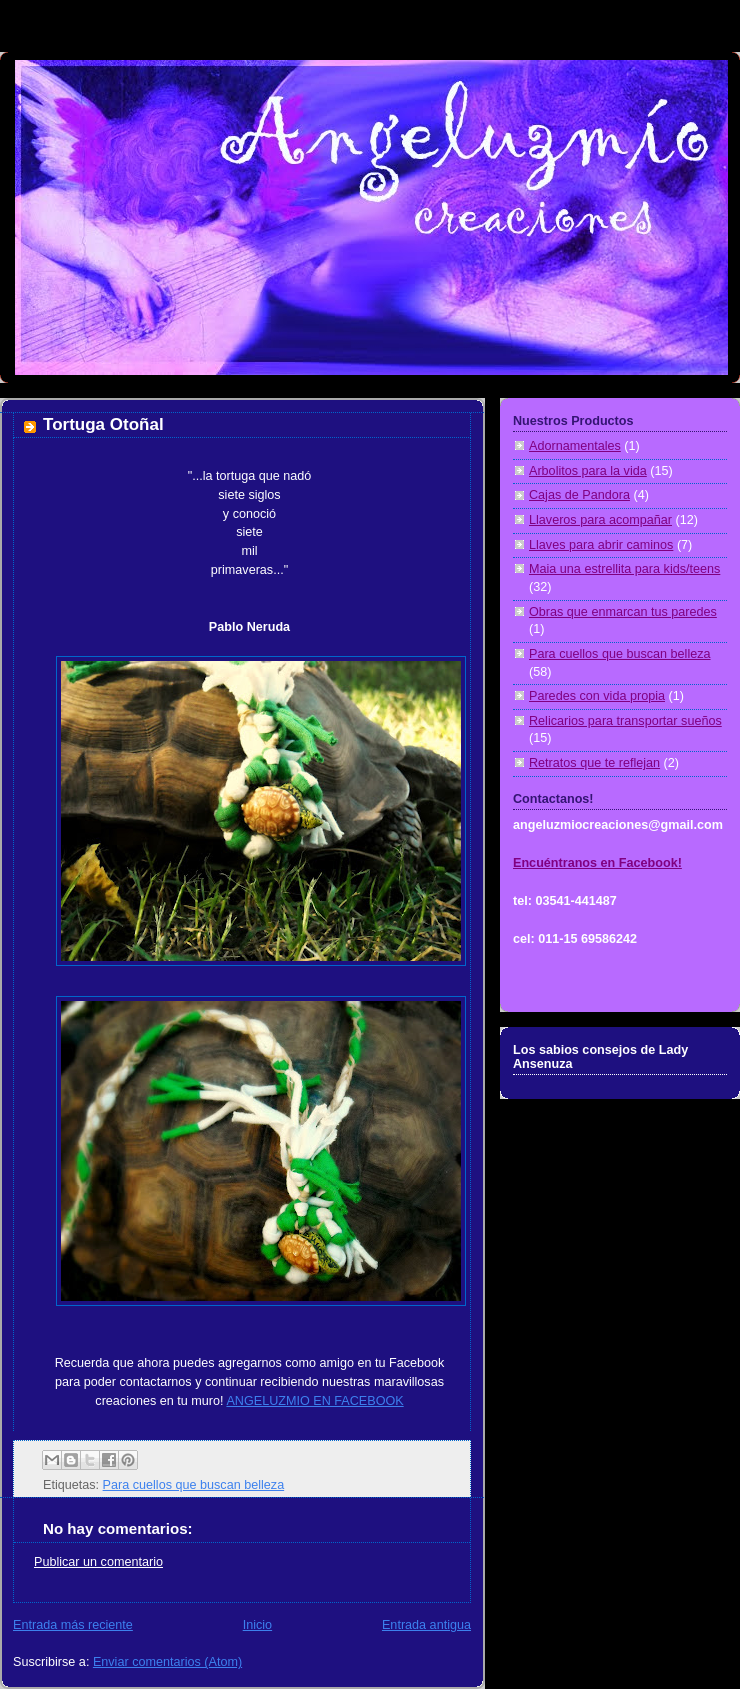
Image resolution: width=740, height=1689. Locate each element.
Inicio (257, 1625)
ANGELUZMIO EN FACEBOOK (314, 1401)
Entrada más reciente (73, 1625)
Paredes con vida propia (597, 696)
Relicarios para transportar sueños (625, 721)
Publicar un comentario (98, 1562)
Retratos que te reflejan (594, 763)
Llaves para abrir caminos (601, 545)
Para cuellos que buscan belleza (194, 1485)
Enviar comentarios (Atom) (167, 1662)
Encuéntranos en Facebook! (597, 863)
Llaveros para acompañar (600, 520)
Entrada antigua (426, 1625)
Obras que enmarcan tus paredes (623, 612)
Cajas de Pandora (579, 495)
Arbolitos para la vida (588, 471)
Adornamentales (575, 446)
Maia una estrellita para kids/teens (624, 569)
